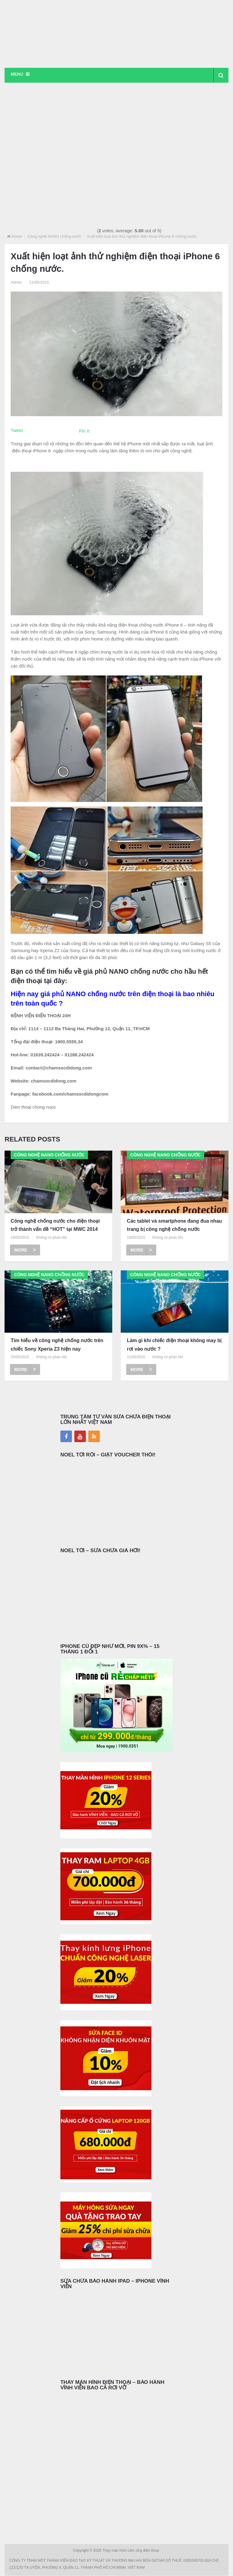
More (25, 1250)
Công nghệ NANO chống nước (54, 236)
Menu (17, 74)
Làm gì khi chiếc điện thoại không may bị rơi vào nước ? (174, 1345)
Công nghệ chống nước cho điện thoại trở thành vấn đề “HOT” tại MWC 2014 (55, 1225)
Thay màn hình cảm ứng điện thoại (131, 2551)
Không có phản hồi (51, 1237)
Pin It (84, 431)
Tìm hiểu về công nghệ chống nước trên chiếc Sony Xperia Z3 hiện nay (57, 1345)
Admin (16, 282)
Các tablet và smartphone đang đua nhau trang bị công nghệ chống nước (174, 1225)
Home (17, 236)
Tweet (17, 430)
